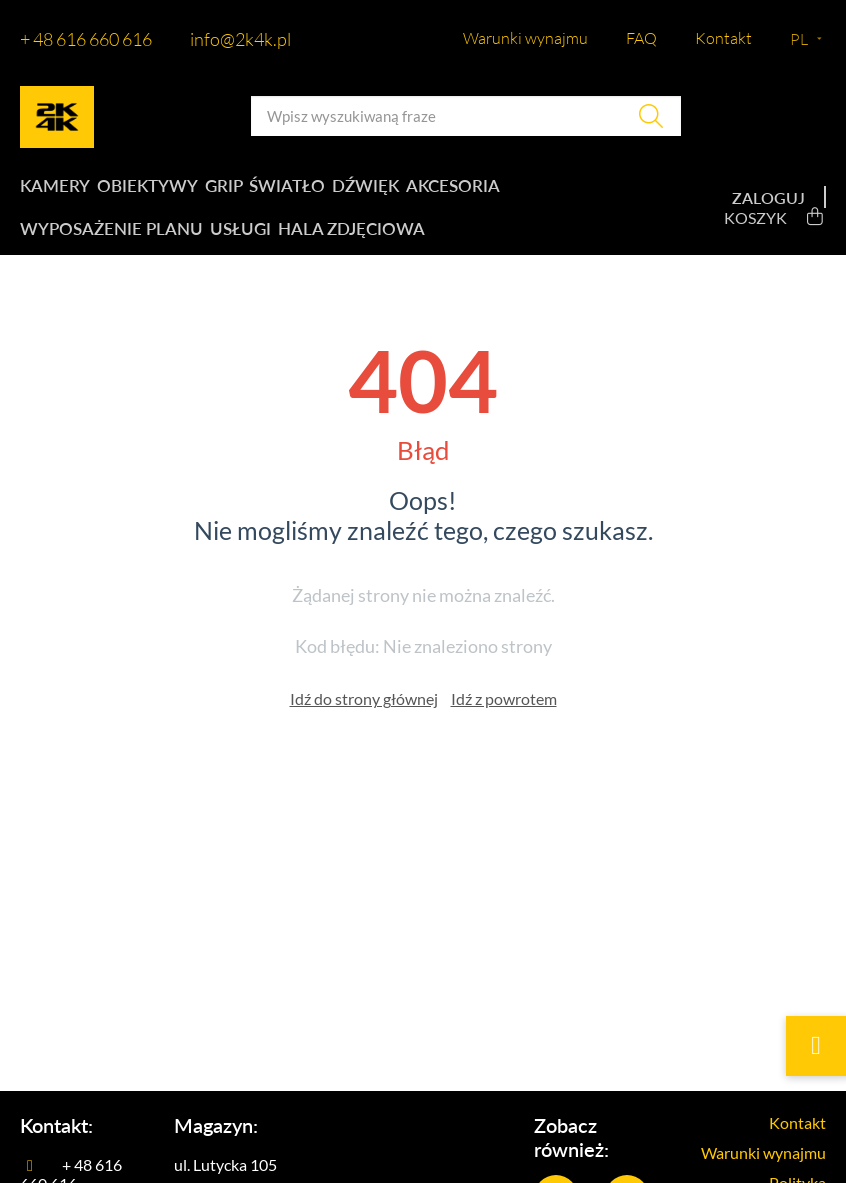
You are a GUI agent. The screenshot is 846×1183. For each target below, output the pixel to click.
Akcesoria (474, 189)
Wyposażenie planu (104, 240)
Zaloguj (768, 205)
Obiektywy (148, 189)
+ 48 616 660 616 (86, 39)
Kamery (53, 189)
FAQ (641, 38)
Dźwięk (382, 189)
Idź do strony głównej (364, 714)
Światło (299, 189)
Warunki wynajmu (525, 38)
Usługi (234, 240)
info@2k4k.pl (240, 39)
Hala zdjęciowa (348, 240)
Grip (229, 189)
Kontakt (723, 38)
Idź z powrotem (504, 714)
